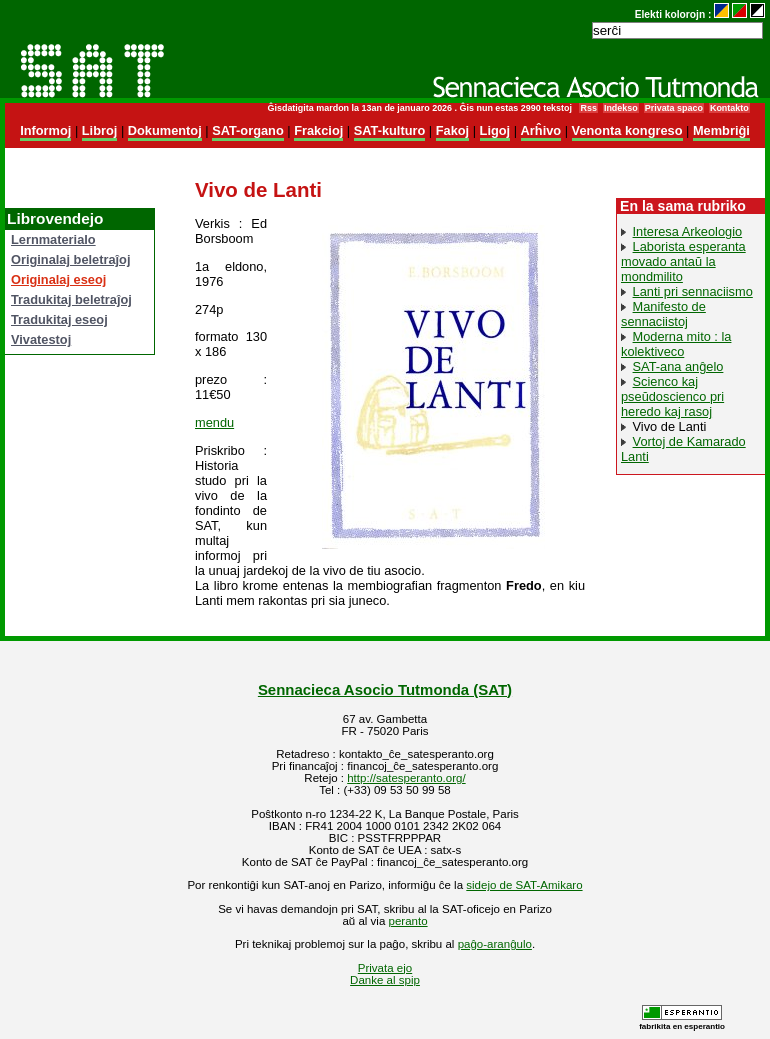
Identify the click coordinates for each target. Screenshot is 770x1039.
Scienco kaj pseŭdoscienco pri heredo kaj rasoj (672, 396)
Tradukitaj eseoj (59, 319)
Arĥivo (541, 130)
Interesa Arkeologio (688, 231)
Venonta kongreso (627, 130)
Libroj (100, 130)
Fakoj (452, 130)
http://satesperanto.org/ (406, 778)
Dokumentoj (165, 130)
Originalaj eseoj (58, 279)
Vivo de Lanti (670, 426)
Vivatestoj (41, 339)
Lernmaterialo (53, 239)
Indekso (621, 108)
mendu (214, 422)
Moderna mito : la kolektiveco (676, 344)
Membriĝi (721, 130)
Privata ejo (385, 968)
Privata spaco (674, 108)
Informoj (45, 130)
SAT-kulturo (390, 130)
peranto (408, 921)
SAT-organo (248, 130)
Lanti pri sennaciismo (693, 291)
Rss (588, 108)
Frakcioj (318, 130)
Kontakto (729, 108)
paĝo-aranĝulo (495, 944)
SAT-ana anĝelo (678, 366)
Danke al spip (385, 980)
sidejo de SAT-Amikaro (524, 885)
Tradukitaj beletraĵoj (71, 299)
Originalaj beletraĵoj (70, 259)
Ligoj (495, 130)
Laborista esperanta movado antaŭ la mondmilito (683, 261)
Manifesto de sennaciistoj (663, 314)
